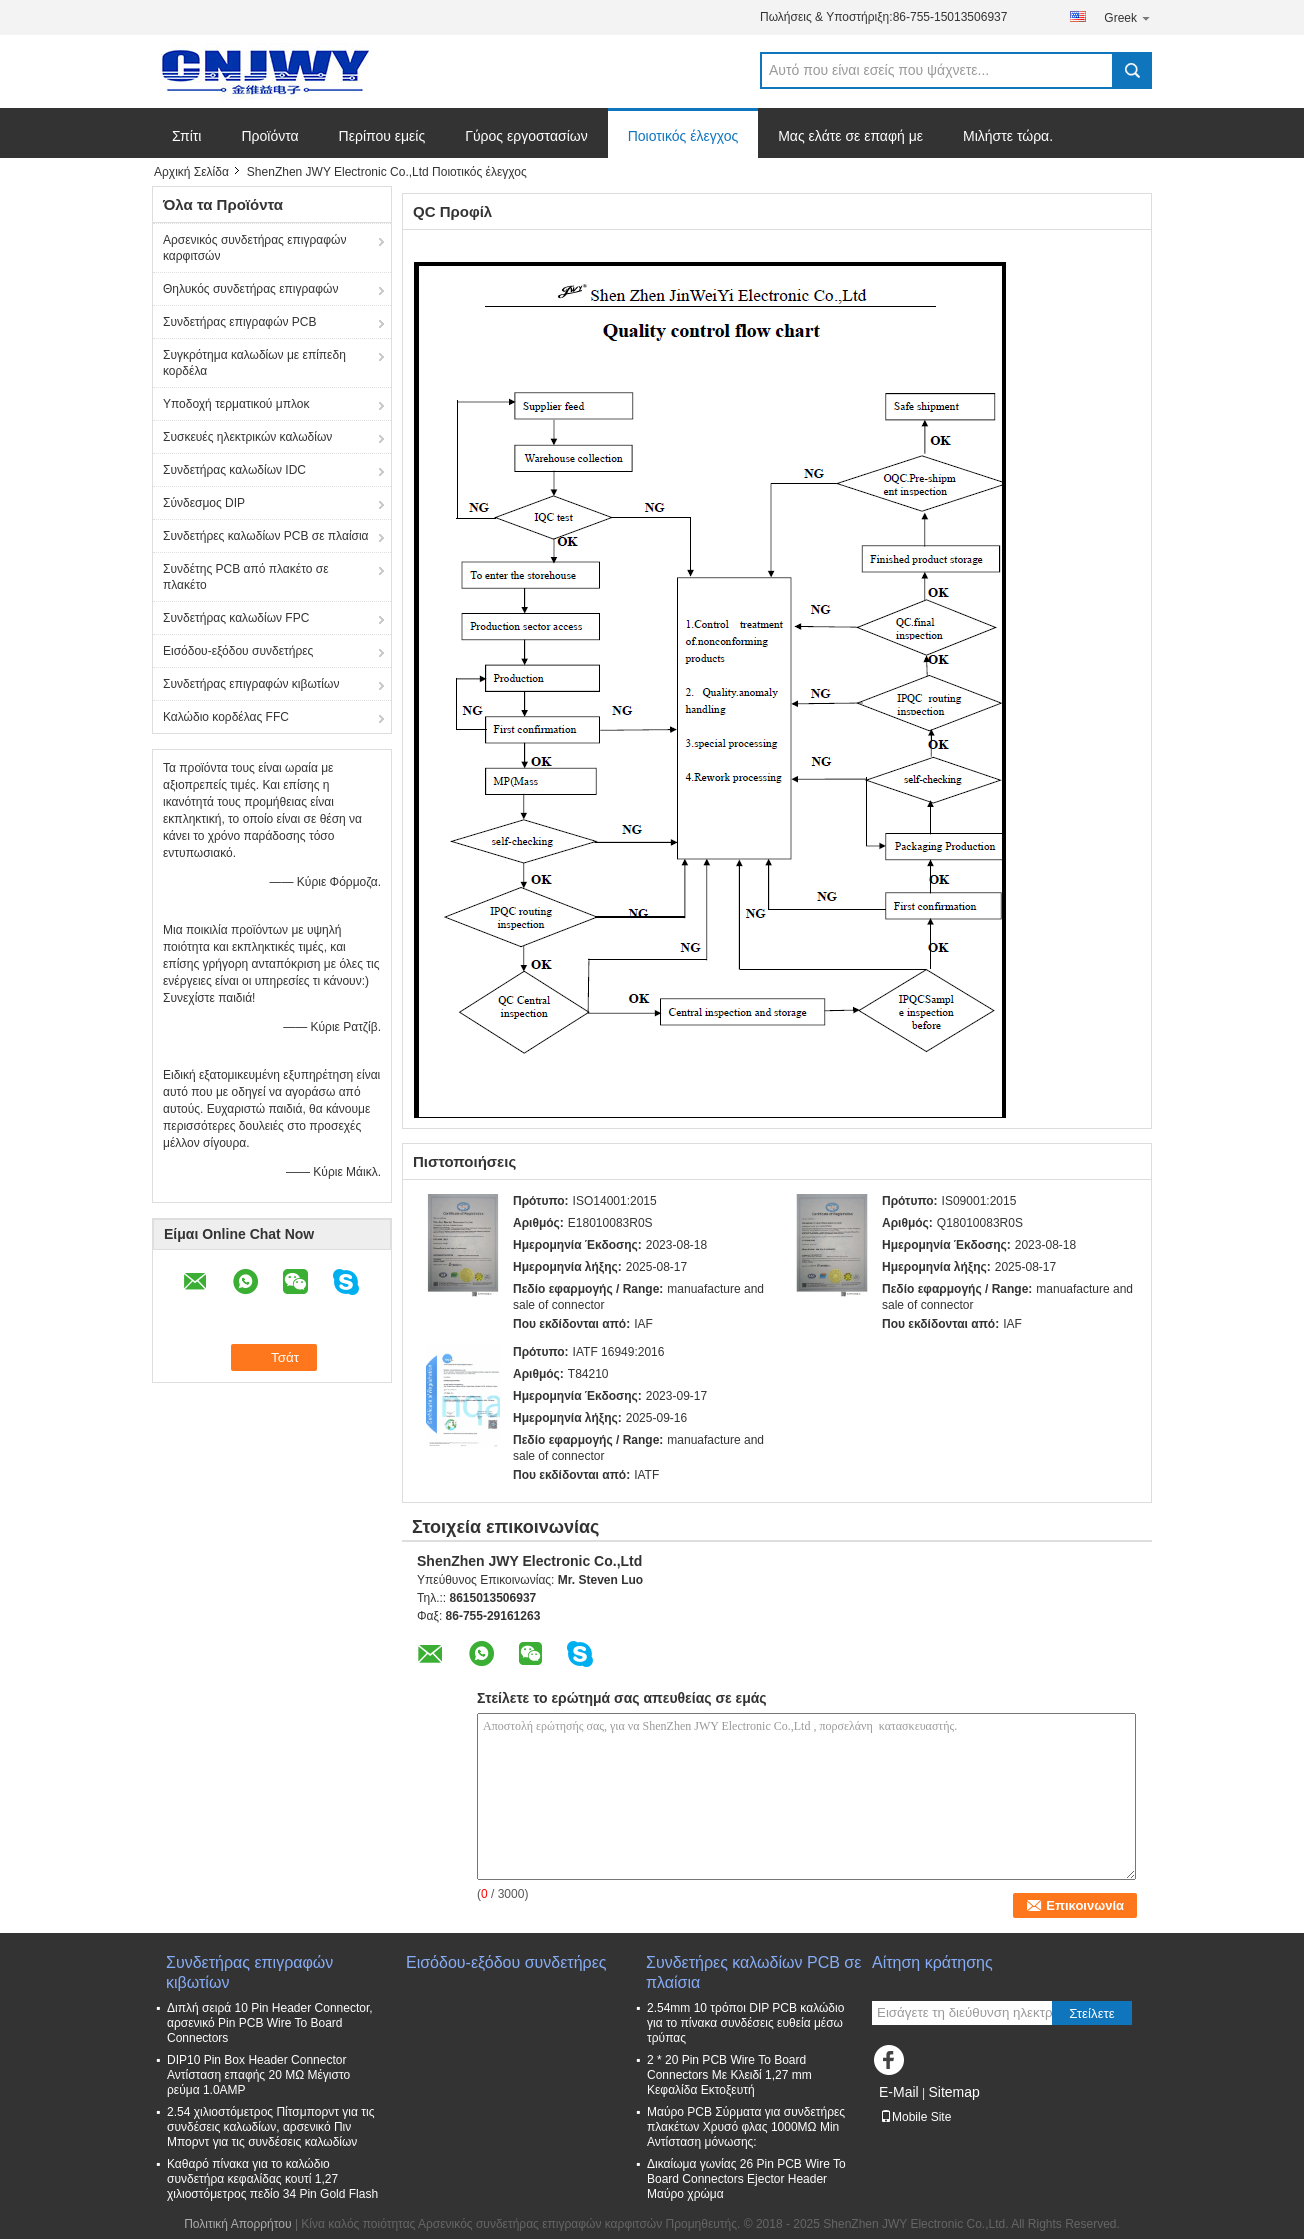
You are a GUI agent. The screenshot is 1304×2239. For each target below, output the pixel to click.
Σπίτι (186, 136)
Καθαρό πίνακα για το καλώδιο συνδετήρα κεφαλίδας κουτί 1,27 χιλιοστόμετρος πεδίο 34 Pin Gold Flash (272, 2179)
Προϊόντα (269, 136)
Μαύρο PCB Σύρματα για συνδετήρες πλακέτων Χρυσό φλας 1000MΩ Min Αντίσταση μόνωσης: (746, 2127)
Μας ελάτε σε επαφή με (850, 136)
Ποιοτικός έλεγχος (683, 136)
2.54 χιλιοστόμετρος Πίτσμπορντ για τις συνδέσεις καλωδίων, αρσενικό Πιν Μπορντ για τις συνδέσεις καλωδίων (270, 2127)
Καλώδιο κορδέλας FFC (226, 717)
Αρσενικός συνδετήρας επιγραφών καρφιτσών (254, 248)
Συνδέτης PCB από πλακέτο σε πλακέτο (246, 577)
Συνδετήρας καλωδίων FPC (236, 618)
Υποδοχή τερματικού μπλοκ (236, 404)
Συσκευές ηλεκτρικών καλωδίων (247, 437)
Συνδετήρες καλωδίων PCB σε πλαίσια (266, 536)
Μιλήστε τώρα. (1008, 136)
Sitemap (953, 2092)
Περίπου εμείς (382, 136)
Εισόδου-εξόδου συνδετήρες (238, 651)
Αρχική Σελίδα (191, 172)
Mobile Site (915, 2117)
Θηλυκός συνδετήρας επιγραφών (250, 289)
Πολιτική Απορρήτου (237, 2224)
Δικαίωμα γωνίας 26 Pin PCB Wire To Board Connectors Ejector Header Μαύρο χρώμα (746, 2179)
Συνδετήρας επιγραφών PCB (240, 322)
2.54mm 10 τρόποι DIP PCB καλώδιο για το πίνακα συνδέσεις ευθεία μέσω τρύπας (745, 2023)
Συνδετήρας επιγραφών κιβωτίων (251, 684)
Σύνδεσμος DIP (204, 503)
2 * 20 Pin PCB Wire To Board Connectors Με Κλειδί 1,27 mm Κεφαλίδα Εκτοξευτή (729, 2075)
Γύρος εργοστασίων (526, 136)
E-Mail (899, 2092)
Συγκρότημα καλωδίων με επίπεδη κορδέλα (254, 363)
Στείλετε (1092, 2013)
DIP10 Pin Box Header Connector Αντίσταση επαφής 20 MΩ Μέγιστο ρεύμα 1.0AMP (258, 2075)
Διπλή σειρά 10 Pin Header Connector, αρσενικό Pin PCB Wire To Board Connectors (270, 2023)
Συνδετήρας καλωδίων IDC (234, 470)
